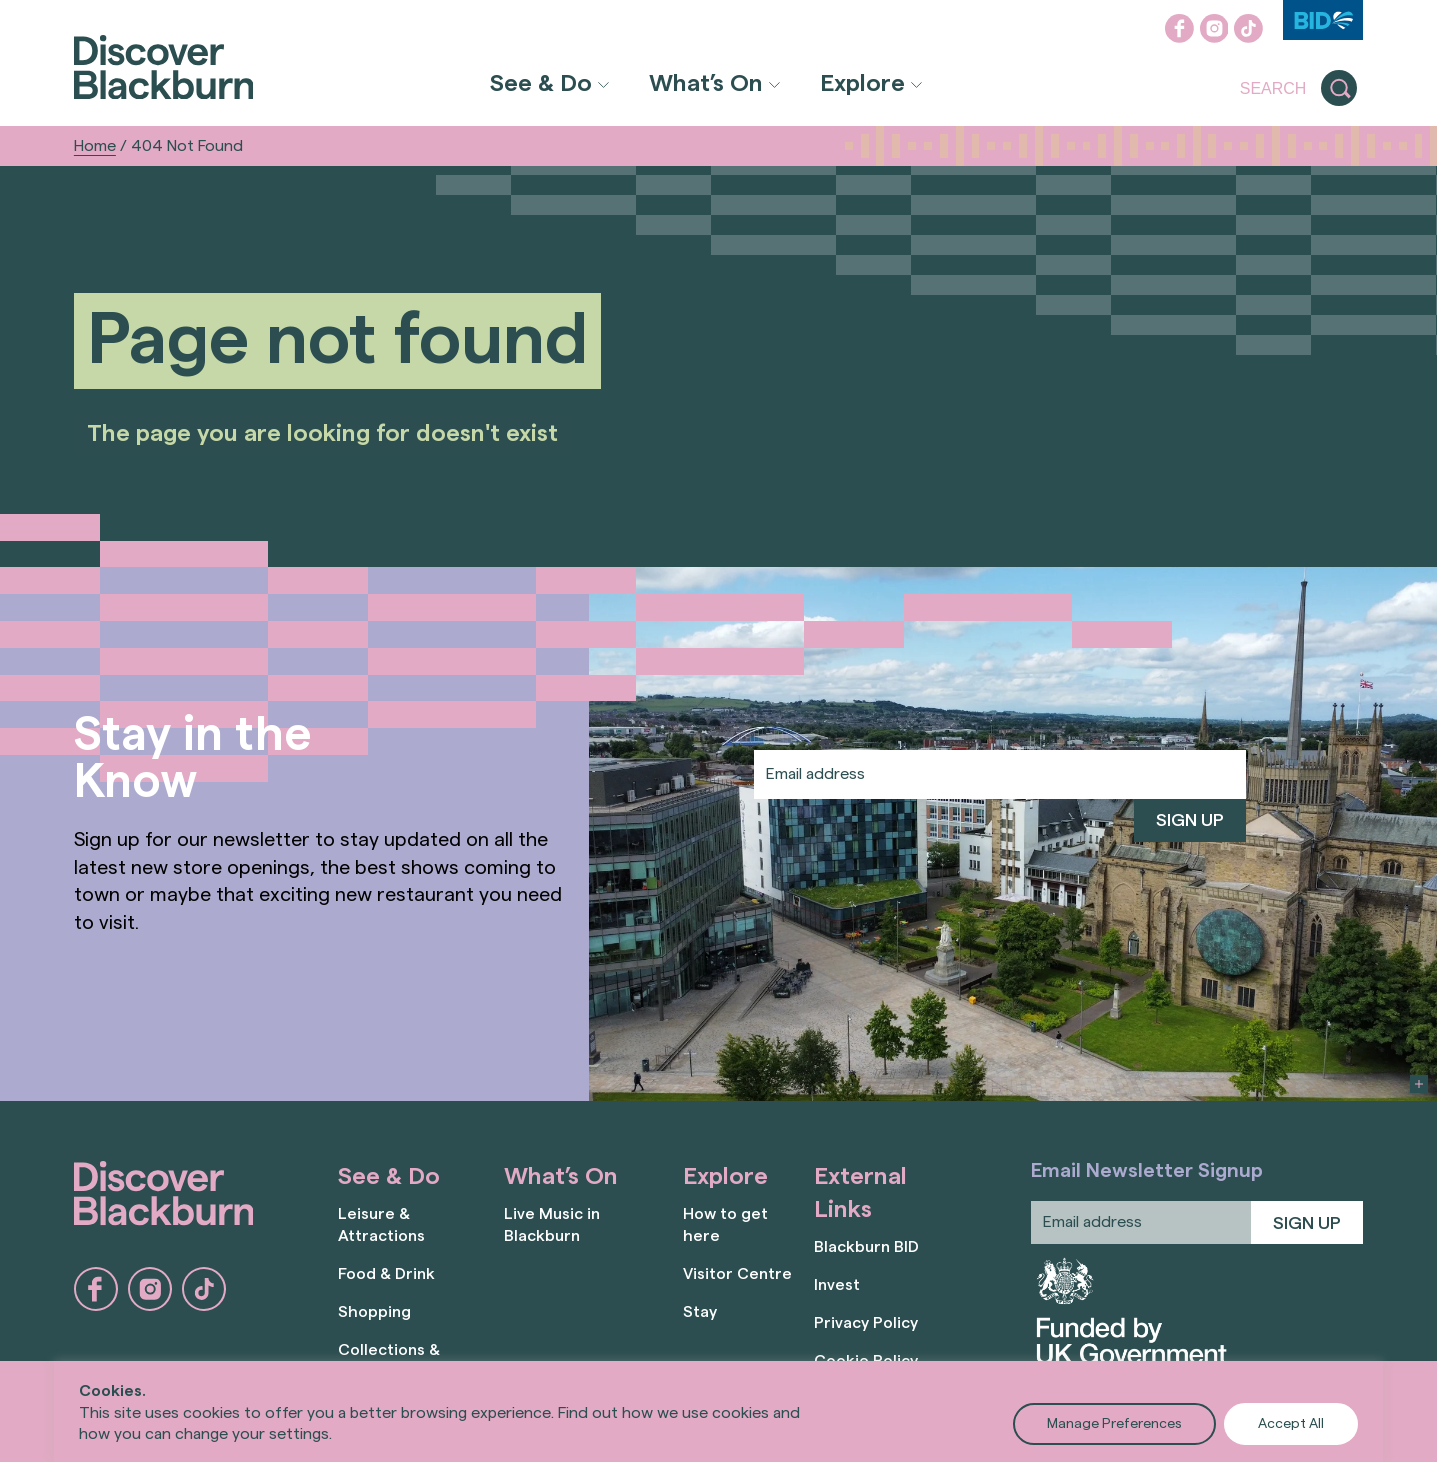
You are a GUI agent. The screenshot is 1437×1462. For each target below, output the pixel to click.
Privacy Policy (866, 1323)
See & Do (541, 84)
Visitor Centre (737, 1274)
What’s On (706, 84)
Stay (700, 1312)
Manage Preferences (1114, 1424)
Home (95, 146)
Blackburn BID (866, 1247)
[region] (718, 1411)
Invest (837, 1285)
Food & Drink (386, 1274)
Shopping (374, 1312)
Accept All (1291, 1424)
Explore (862, 84)
